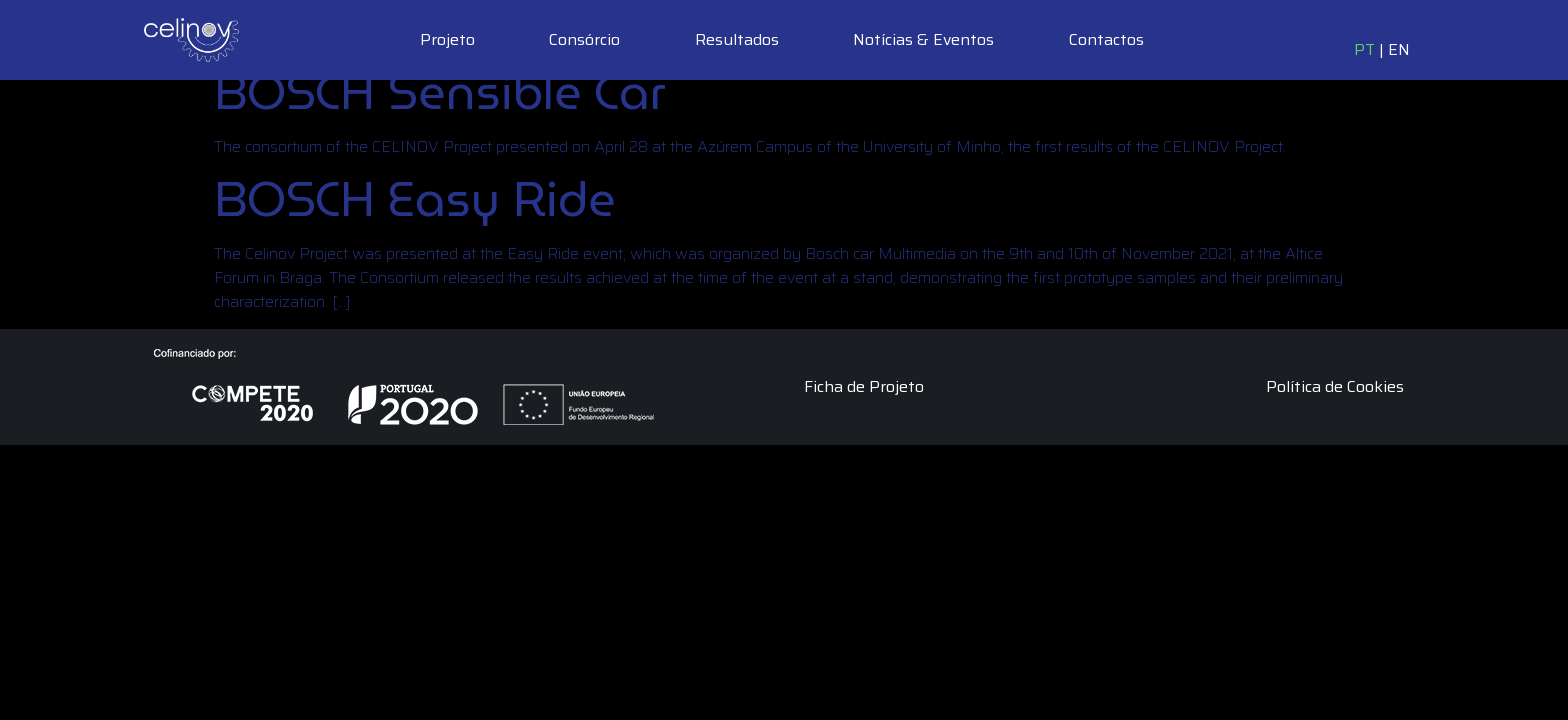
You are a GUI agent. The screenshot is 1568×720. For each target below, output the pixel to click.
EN (1399, 49)
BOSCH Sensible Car (440, 92)
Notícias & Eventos (923, 39)
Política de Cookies (1335, 386)
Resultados (737, 39)
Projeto (447, 39)
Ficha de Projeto (864, 386)
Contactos (1106, 39)
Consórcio (584, 39)
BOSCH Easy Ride (415, 199)
